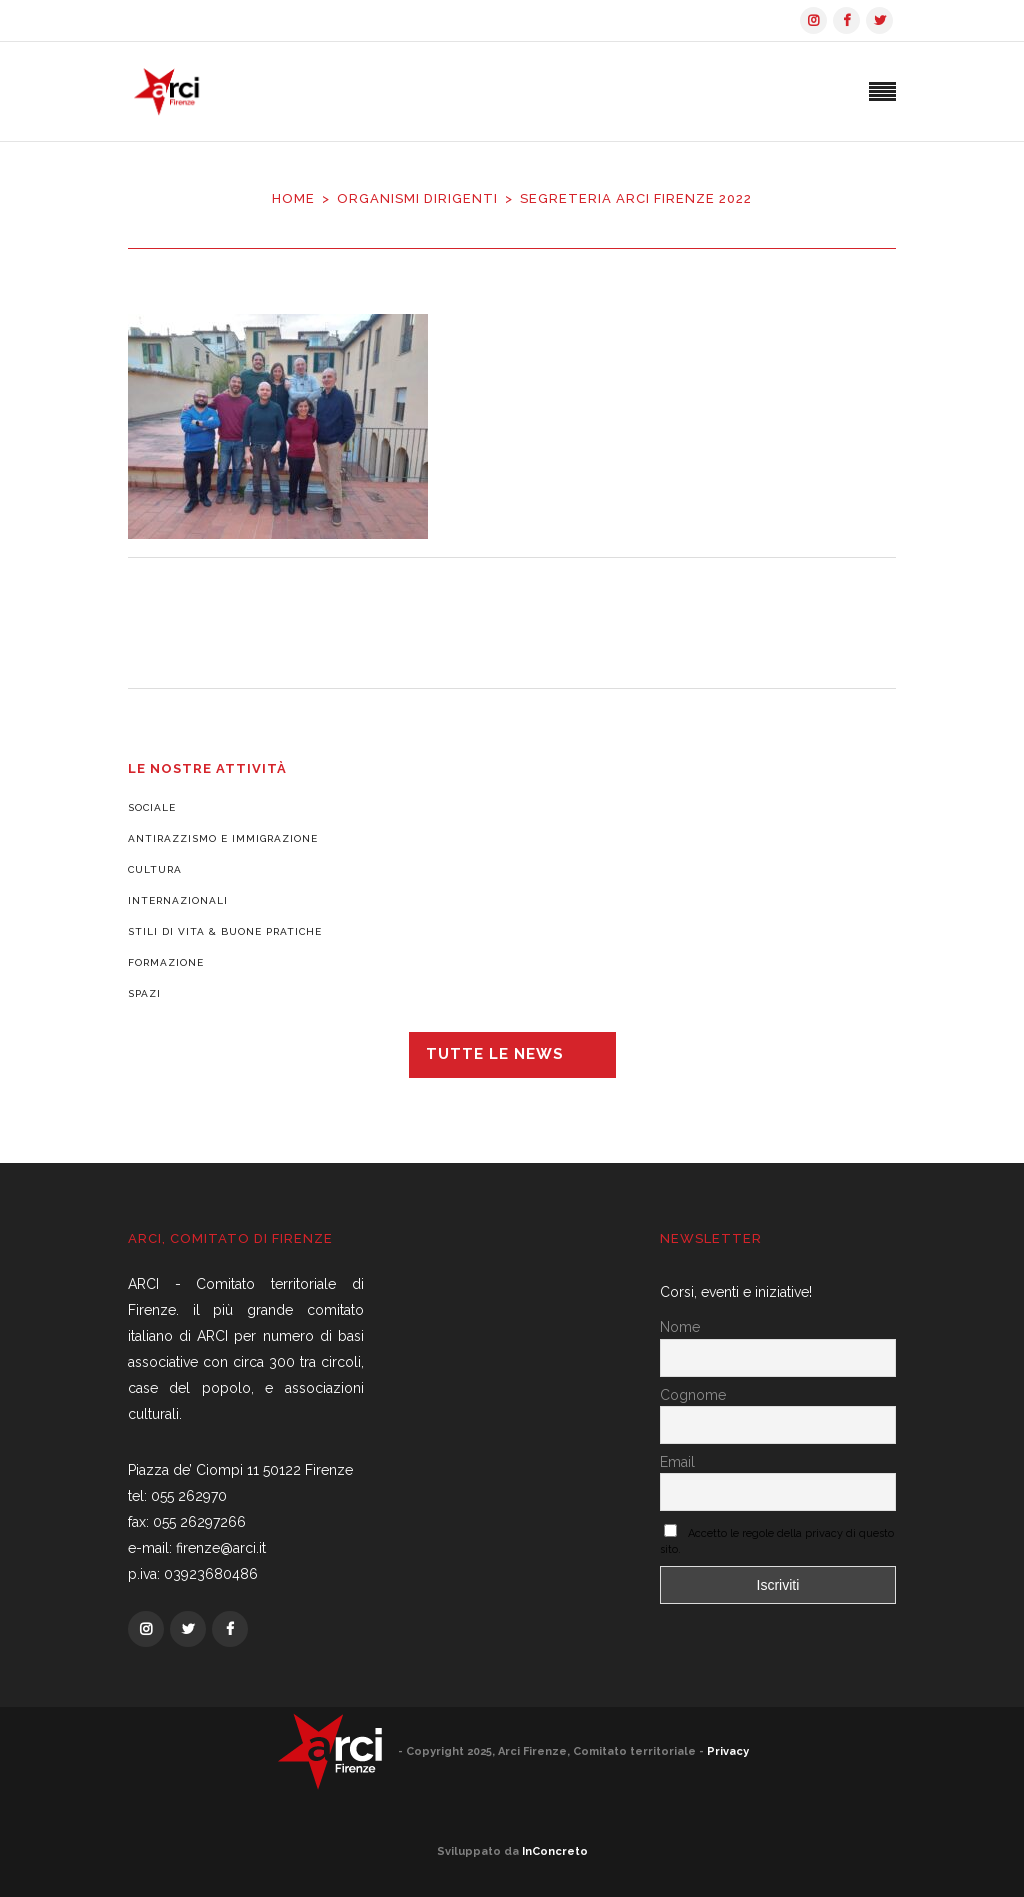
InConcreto (555, 1851)
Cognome (693, 1395)
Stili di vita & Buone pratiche (225, 931)
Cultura (155, 869)
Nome (680, 1327)
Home (293, 198)
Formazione (166, 962)
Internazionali (178, 900)
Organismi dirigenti (417, 198)
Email (677, 1462)
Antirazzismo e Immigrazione (223, 838)
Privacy (728, 1751)
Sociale (152, 807)
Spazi (144, 993)
